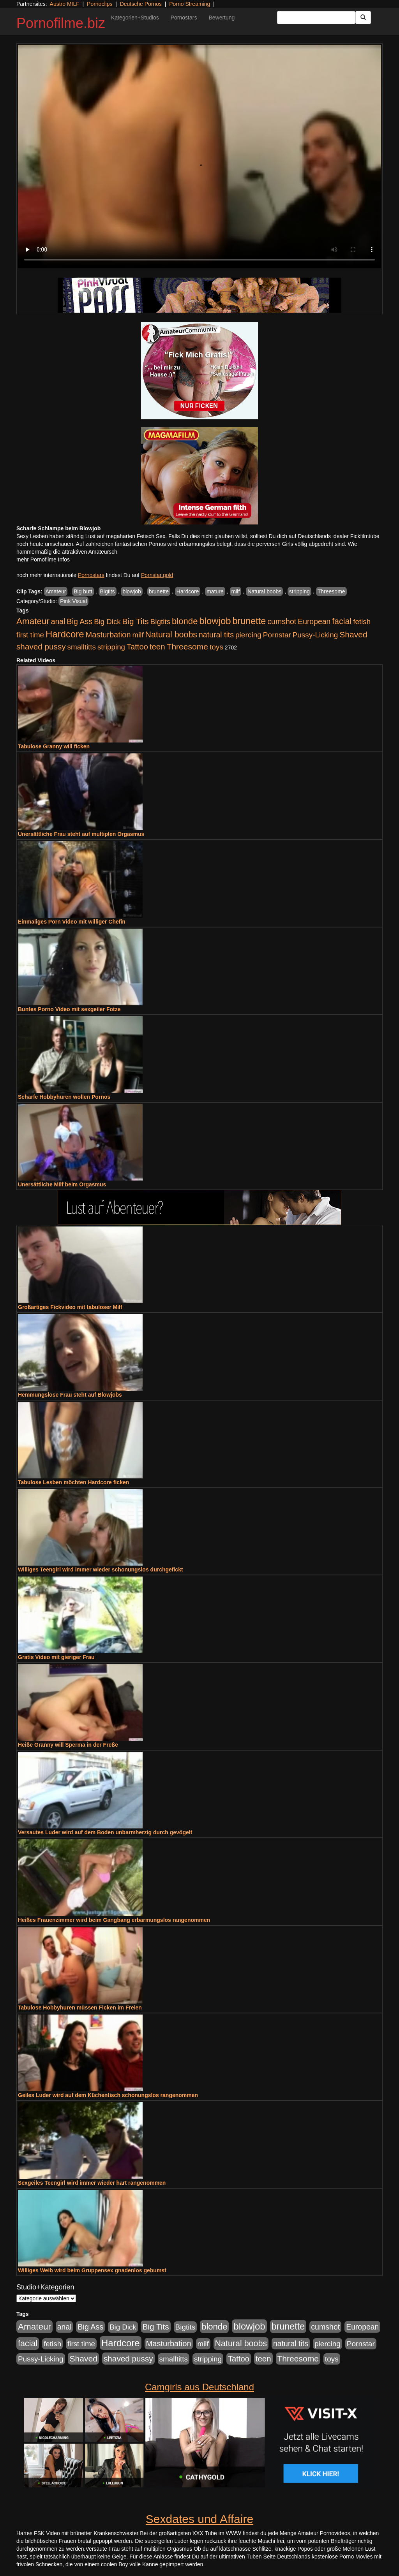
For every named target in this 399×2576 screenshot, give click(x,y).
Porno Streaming (189, 4)
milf (235, 591)
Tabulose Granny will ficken (54, 746)
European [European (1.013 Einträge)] (314, 621)
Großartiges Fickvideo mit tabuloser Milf (70, 1307)
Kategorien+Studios (135, 17)
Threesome (331, 591)
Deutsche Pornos (141, 4)
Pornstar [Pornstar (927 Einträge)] (277, 635)
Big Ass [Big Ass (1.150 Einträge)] (79, 621)
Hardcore (188, 591)
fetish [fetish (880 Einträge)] (362, 622)
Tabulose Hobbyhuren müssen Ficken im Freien (80, 2007)
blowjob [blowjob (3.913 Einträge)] (215, 621)
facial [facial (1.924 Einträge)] (341, 621)
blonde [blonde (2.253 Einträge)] (185, 621)
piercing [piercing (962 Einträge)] (248, 635)
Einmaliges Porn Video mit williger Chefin (71, 921)
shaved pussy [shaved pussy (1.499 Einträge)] (41, 646)
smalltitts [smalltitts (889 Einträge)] (81, 647)
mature (215, 591)
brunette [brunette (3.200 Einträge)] (249, 621)
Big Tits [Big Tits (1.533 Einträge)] (135, 621)
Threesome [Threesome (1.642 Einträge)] (187, 646)
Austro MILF (64, 4)
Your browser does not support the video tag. (199, 156)
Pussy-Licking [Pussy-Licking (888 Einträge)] (315, 635)
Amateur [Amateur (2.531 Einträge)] (32, 621)
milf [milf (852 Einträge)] (138, 635)
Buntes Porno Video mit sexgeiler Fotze (69, 1009)
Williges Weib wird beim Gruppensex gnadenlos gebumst (92, 2270)
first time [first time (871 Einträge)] (30, 635)
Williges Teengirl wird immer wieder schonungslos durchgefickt (100, 1569)
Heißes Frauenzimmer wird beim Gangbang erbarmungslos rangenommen (114, 1920)
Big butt (83, 591)
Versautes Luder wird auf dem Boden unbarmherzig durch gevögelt (105, 1832)
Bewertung (221, 17)
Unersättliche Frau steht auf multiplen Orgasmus (81, 834)
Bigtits (107, 591)
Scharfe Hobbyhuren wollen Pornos (64, 1097)
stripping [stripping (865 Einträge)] (111, 647)
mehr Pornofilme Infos (43, 559)
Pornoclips (99, 4)
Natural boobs (264, 591)
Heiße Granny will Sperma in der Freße (68, 1745)
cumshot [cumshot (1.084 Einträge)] (281, 621)
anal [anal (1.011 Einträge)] (58, 621)
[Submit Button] (363, 17)
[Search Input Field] (316, 17)
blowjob (131, 591)
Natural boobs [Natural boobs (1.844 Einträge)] (171, 634)
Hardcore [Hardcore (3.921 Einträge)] (65, 634)
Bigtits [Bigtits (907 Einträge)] (160, 622)
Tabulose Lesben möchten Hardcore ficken (73, 1482)
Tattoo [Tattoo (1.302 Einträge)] (137, 646)
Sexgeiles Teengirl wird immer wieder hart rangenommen (92, 2183)
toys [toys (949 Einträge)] (216, 647)
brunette (159, 591)
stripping (299, 591)
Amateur (56, 591)
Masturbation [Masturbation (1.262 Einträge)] (108, 634)
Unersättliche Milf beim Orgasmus (62, 1184)
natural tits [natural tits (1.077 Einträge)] (216, 634)
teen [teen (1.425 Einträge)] (157, 646)
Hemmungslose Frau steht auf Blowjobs (70, 1395)
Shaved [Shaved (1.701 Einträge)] (353, 634)
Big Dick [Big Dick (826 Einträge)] (107, 622)
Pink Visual (73, 601)
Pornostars (184, 17)
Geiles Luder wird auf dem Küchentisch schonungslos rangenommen (108, 2095)
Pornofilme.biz (60, 23)
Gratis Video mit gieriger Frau (56, 1657)
